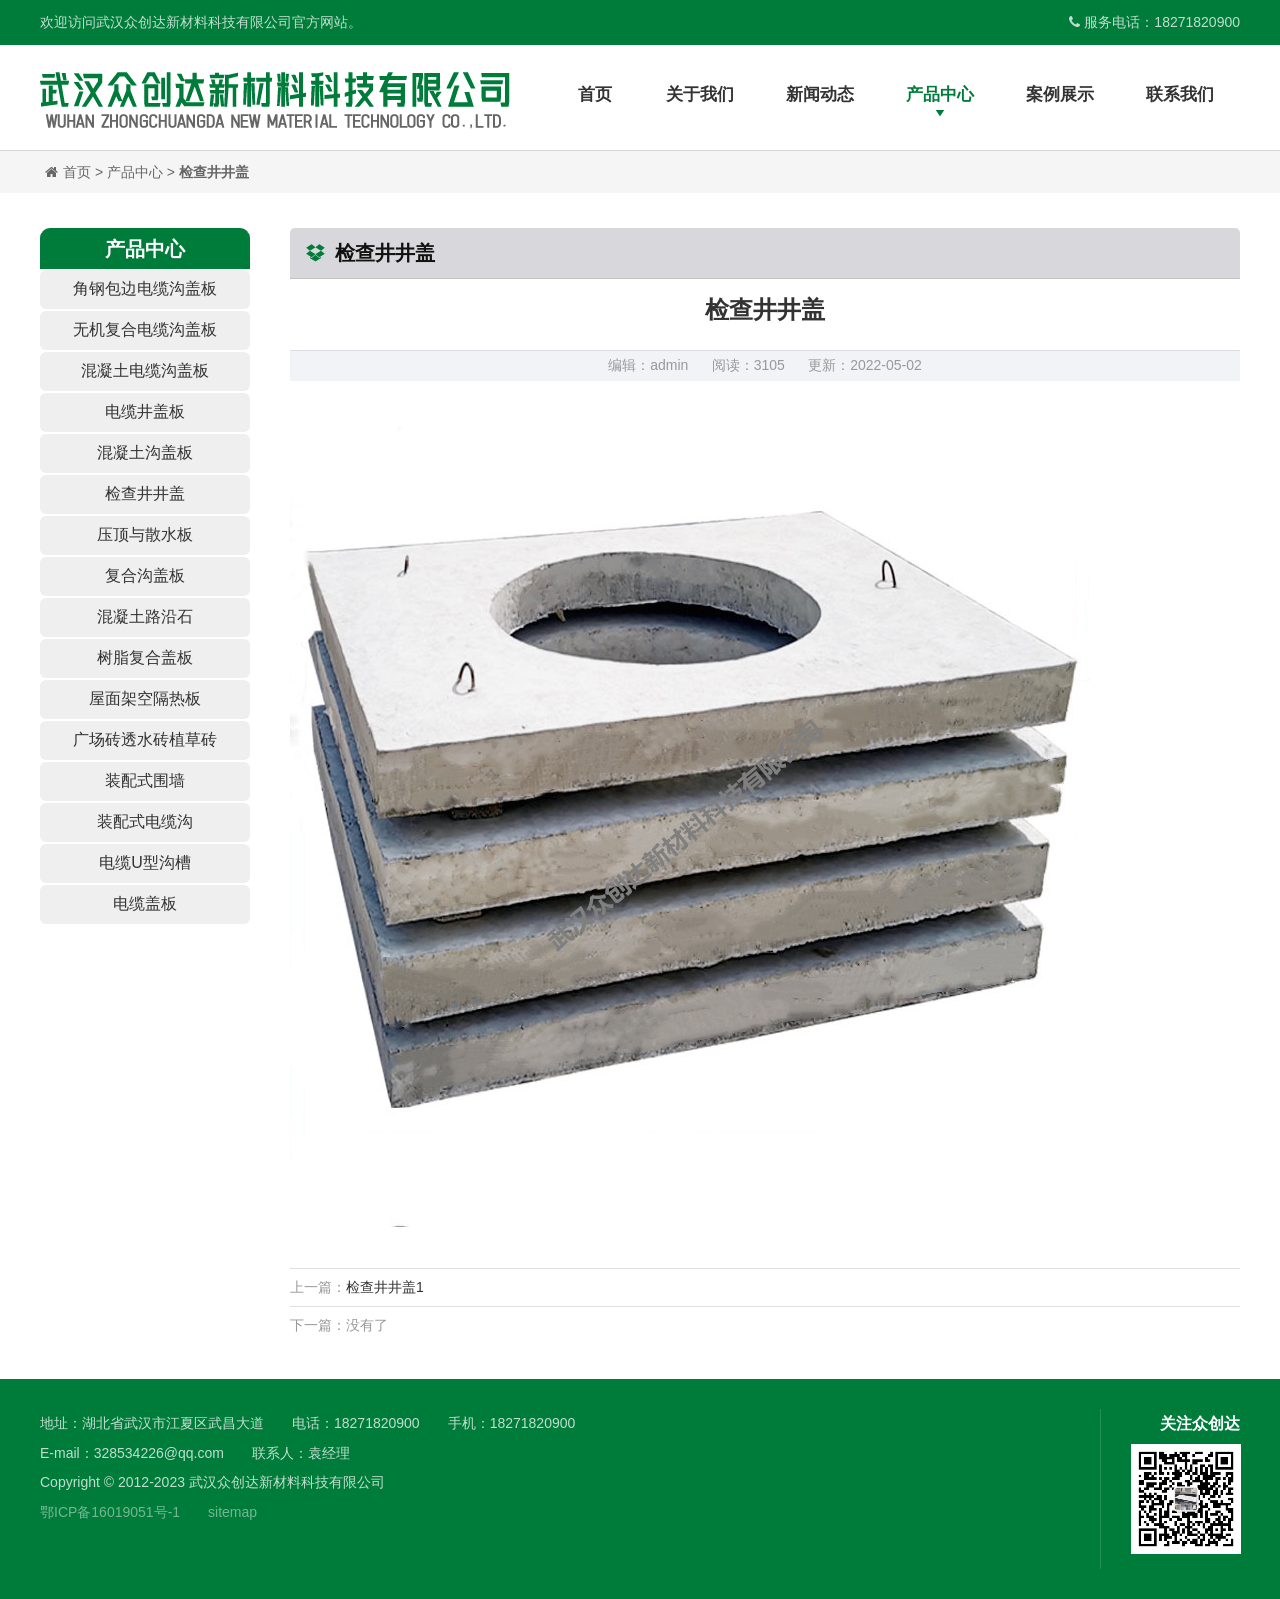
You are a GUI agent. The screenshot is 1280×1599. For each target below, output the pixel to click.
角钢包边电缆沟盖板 (145, 288)
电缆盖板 (145, 903)
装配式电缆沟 (145, 821)
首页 (77, 172)
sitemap (232, 1512)
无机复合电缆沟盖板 (145, 329)
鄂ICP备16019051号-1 (110, 1512)
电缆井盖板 (145, 411)
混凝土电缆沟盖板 (145, 370)
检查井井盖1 (385, 1287)
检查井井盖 (214, 172)
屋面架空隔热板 (145, 698)
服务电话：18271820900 (1154, 22)
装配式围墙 (145, 780)
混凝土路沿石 (145, 616)
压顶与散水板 (145, 534)
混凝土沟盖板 (145, 452)
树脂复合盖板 (145, 657)
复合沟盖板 (145, 575)
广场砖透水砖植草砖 (145, 739)
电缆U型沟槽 (145, 862)
